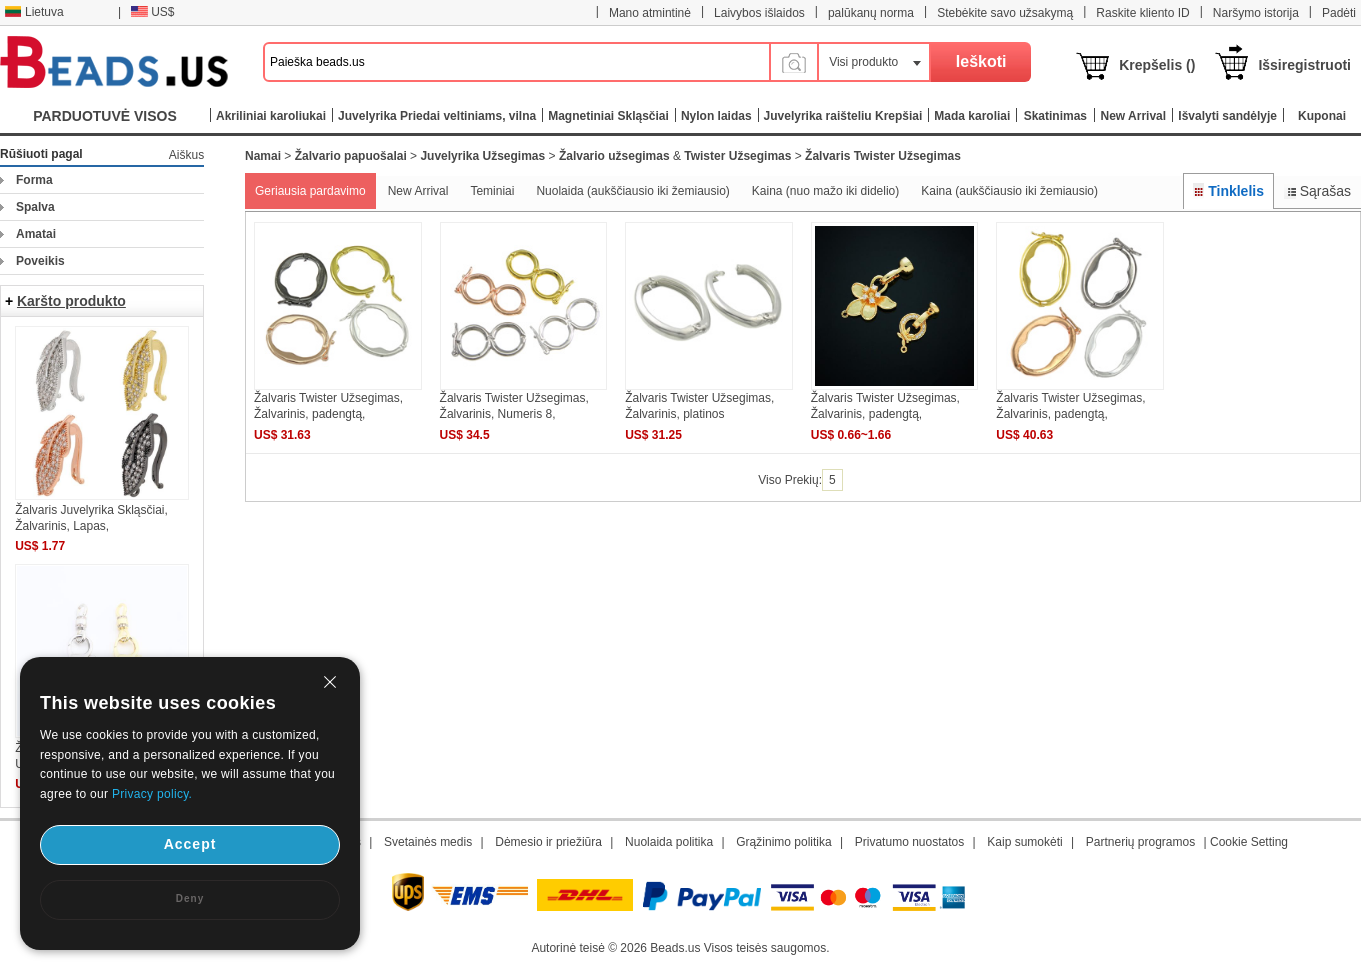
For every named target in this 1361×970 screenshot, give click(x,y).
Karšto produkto (71, 301)
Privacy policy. (152, 794)
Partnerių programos (1140, 842)
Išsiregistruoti (1304, 65)
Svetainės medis (428, 842)
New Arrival (418, 191)
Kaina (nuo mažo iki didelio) (825, 191)
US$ (152, 12)
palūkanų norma (871, 13)
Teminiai (492, 191)
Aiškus (186, 155)
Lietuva (34, 12)
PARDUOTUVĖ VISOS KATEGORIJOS (105, 120)
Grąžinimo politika (783, 842)
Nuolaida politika (669, 842)
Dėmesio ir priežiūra (548, 842)
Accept (190, 844)
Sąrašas (1317, 191)
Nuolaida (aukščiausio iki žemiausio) (632, 191)
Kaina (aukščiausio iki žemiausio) (1009, 191)
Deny (190, 898)
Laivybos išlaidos (759, 13)
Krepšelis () (1157, 65)
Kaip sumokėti (1024, 842)
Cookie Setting (1249, 842)
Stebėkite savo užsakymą (1005, 13)
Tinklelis (1228, 191)
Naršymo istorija (1256, 13)
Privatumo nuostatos (909, 842)
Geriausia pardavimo (310, 191)
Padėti (1339, 13)
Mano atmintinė (650, 13)
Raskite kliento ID (1142, 13)
